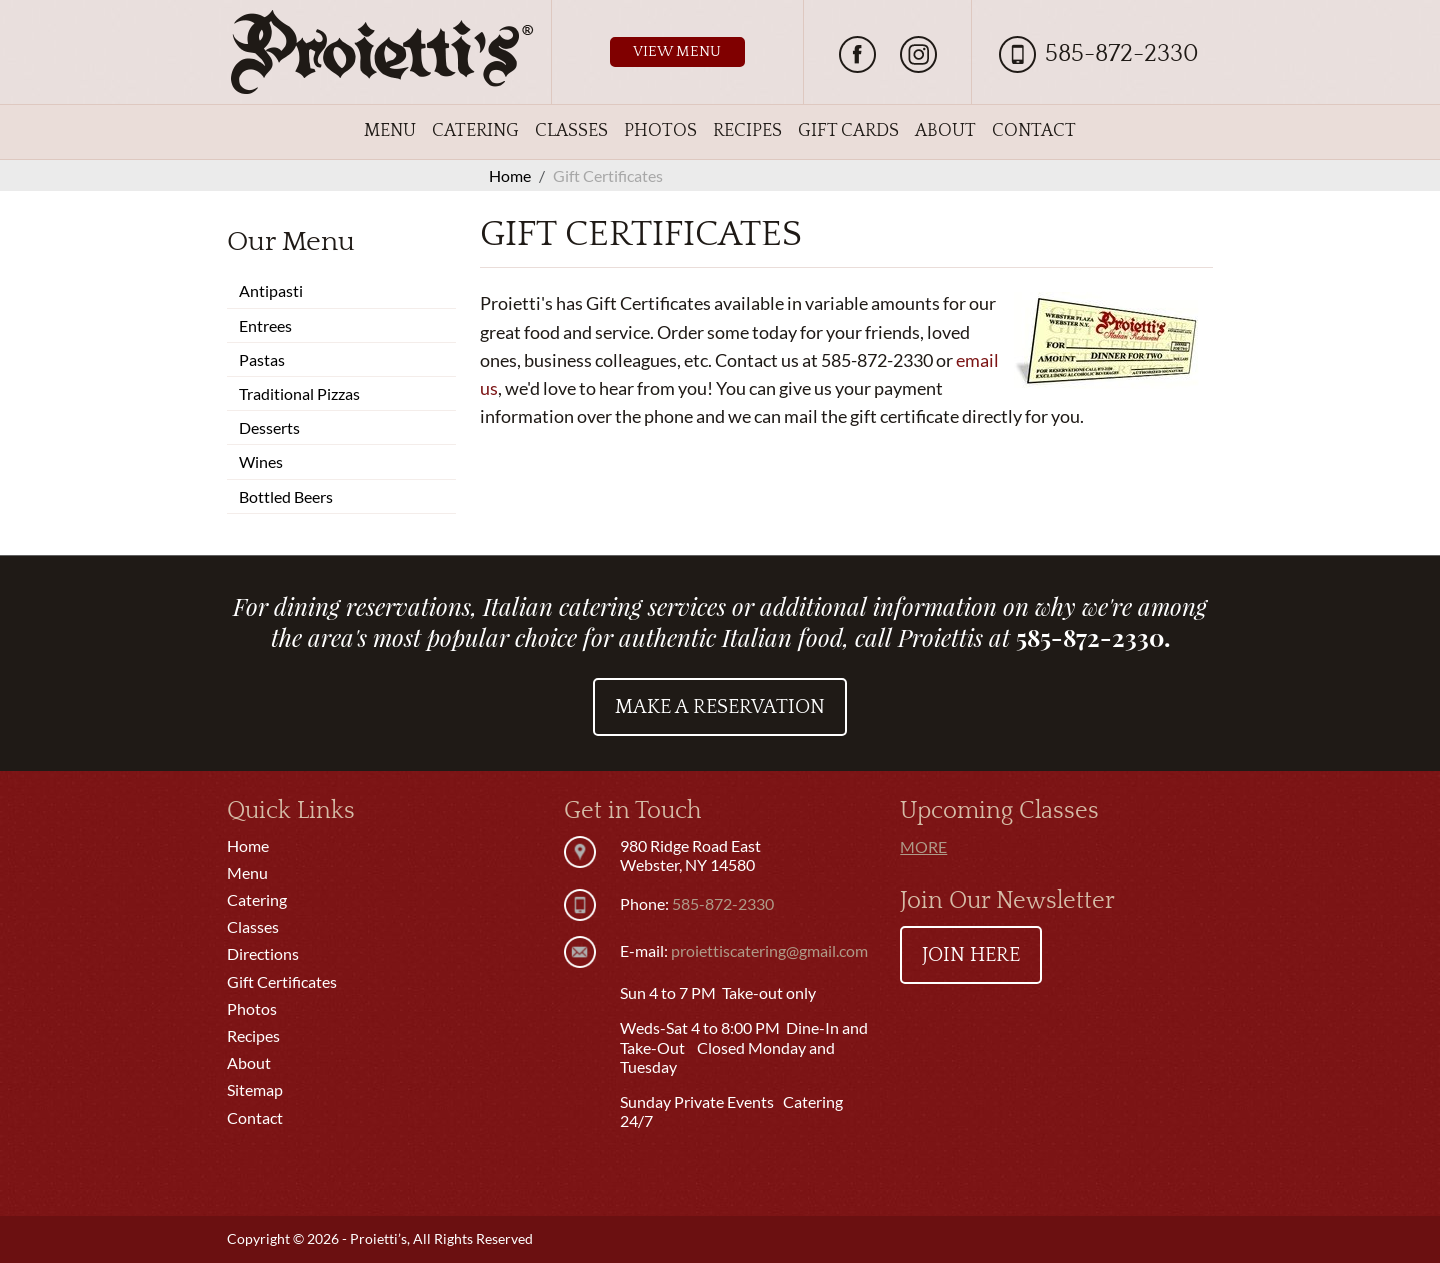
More (923, 846)
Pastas (262, 359)
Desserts (269, 427)
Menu (390, 131)
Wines (261, 461)
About (945, 131)
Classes (571, 131)
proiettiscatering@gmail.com (769, 950)
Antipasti (271, 290)
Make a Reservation (720, 707)
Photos (660, 131)
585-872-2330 (1122, 54)
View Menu (677, 51)
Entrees (265, 325)
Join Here (971, 955)
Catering (475, 131)
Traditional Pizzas (299, 393)
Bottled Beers (286, 496)
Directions (263, 953)
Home (248, 845)
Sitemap (255, 1089)
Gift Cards (848, 131)
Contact (1034, 131)
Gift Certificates (282, 981)
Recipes (747, 131)
